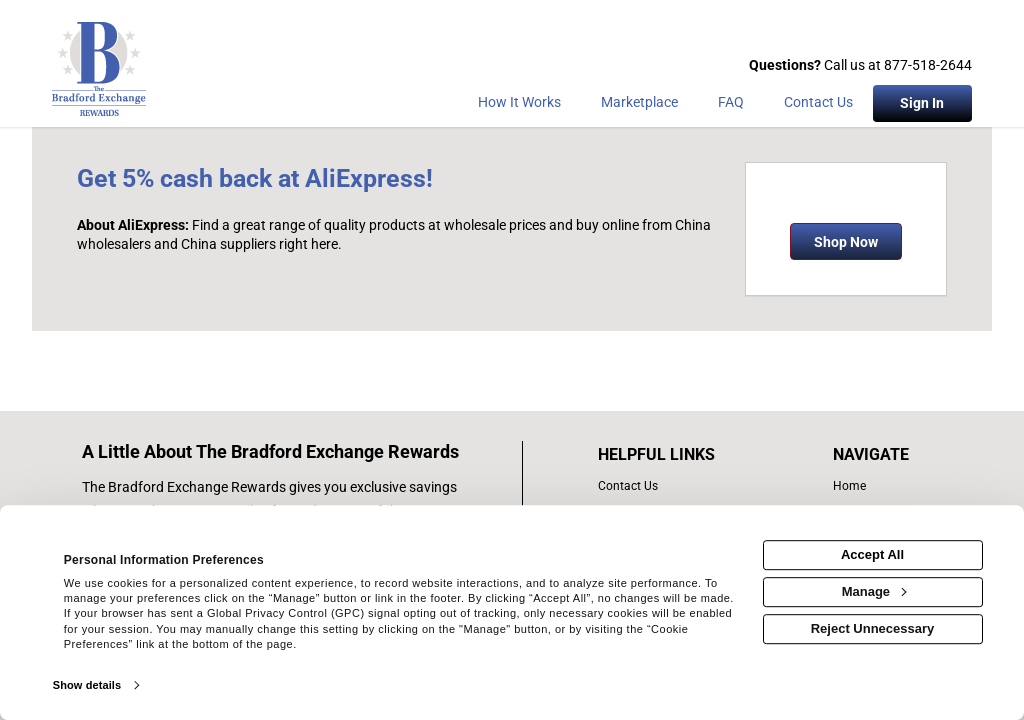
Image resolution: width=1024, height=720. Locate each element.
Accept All (872, 554)
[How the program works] (519, 106)
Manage (874, 591)
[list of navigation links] (875, 486)
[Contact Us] (818, 106)
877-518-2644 (928, 65)
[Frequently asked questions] (731, 106)
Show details (87, 685)
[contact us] (678, 486)
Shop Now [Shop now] (846, 242)
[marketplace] (639, 106)
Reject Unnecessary (873, 628)
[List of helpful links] (678, 455)
